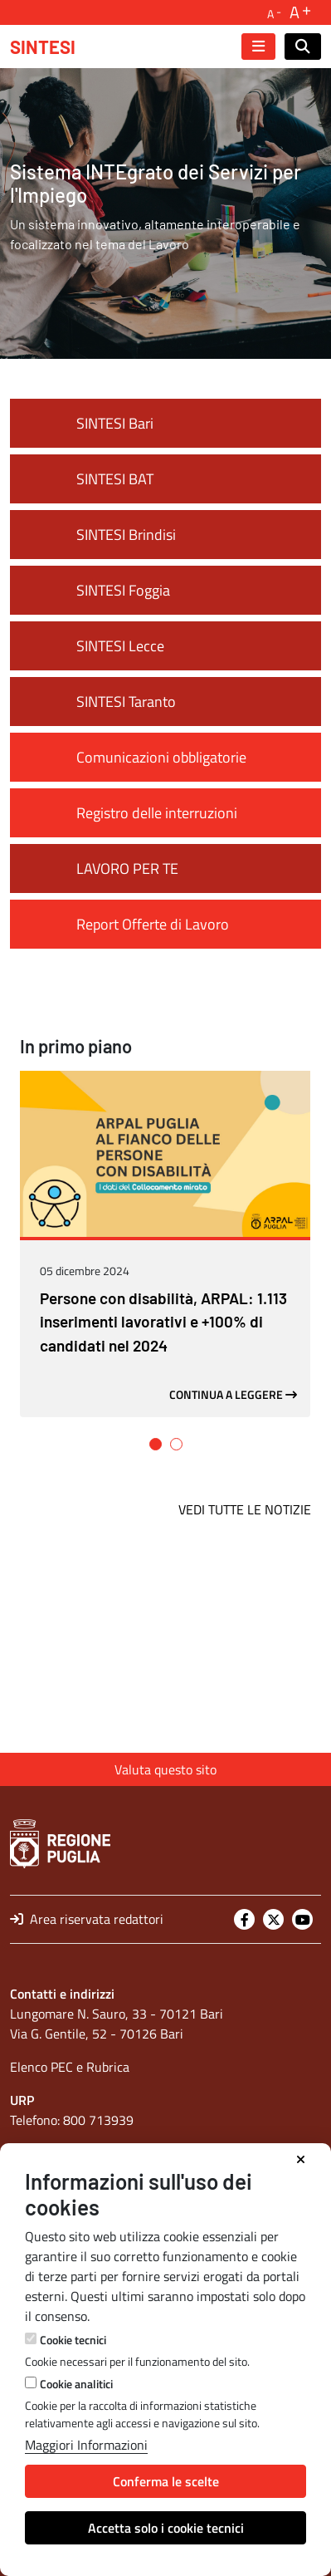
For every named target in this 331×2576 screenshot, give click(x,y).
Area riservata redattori (86, 1919)
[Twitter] (273, 1919)
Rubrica (107, 2067)
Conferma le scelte (166, 2481)
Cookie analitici (76, 2383)
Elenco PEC (41, 2067)
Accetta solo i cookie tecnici (166, 2528)
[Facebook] (244, 1919)
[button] (155, 1624)
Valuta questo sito (165, 1769)
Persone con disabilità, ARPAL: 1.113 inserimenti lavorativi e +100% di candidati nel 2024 (163, 1502)
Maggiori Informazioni (86, 2445)
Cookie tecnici (73, 2339)
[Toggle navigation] (258, 46)
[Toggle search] (303, 46)
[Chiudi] (300, 2160)
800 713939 (98, 2120)
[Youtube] (302, 1919)
